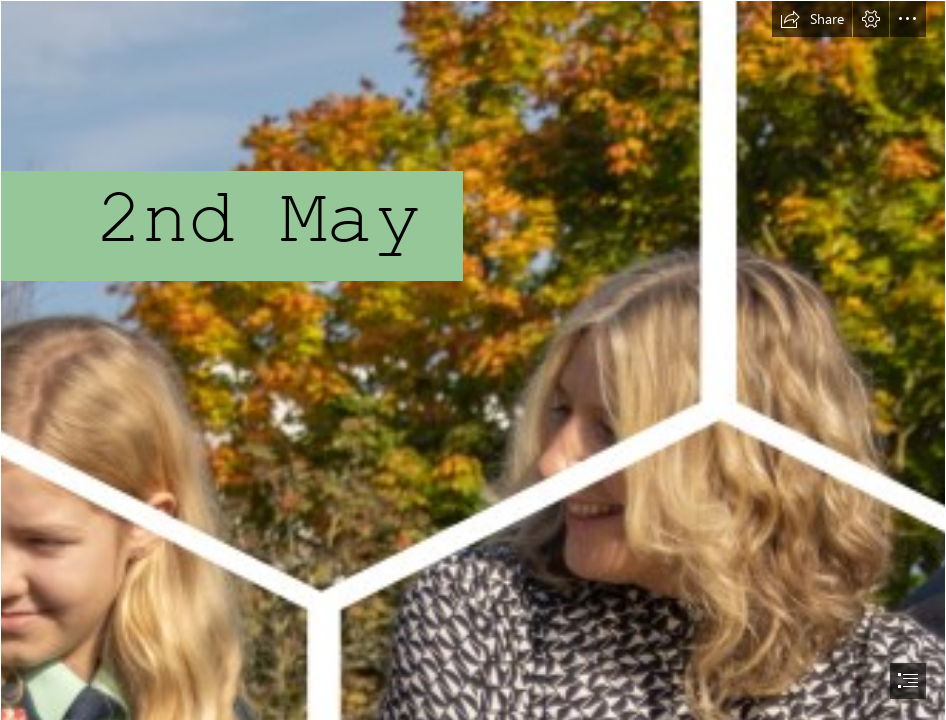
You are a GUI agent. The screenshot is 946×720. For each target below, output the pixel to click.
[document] (473, 360)
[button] (812, 19)
